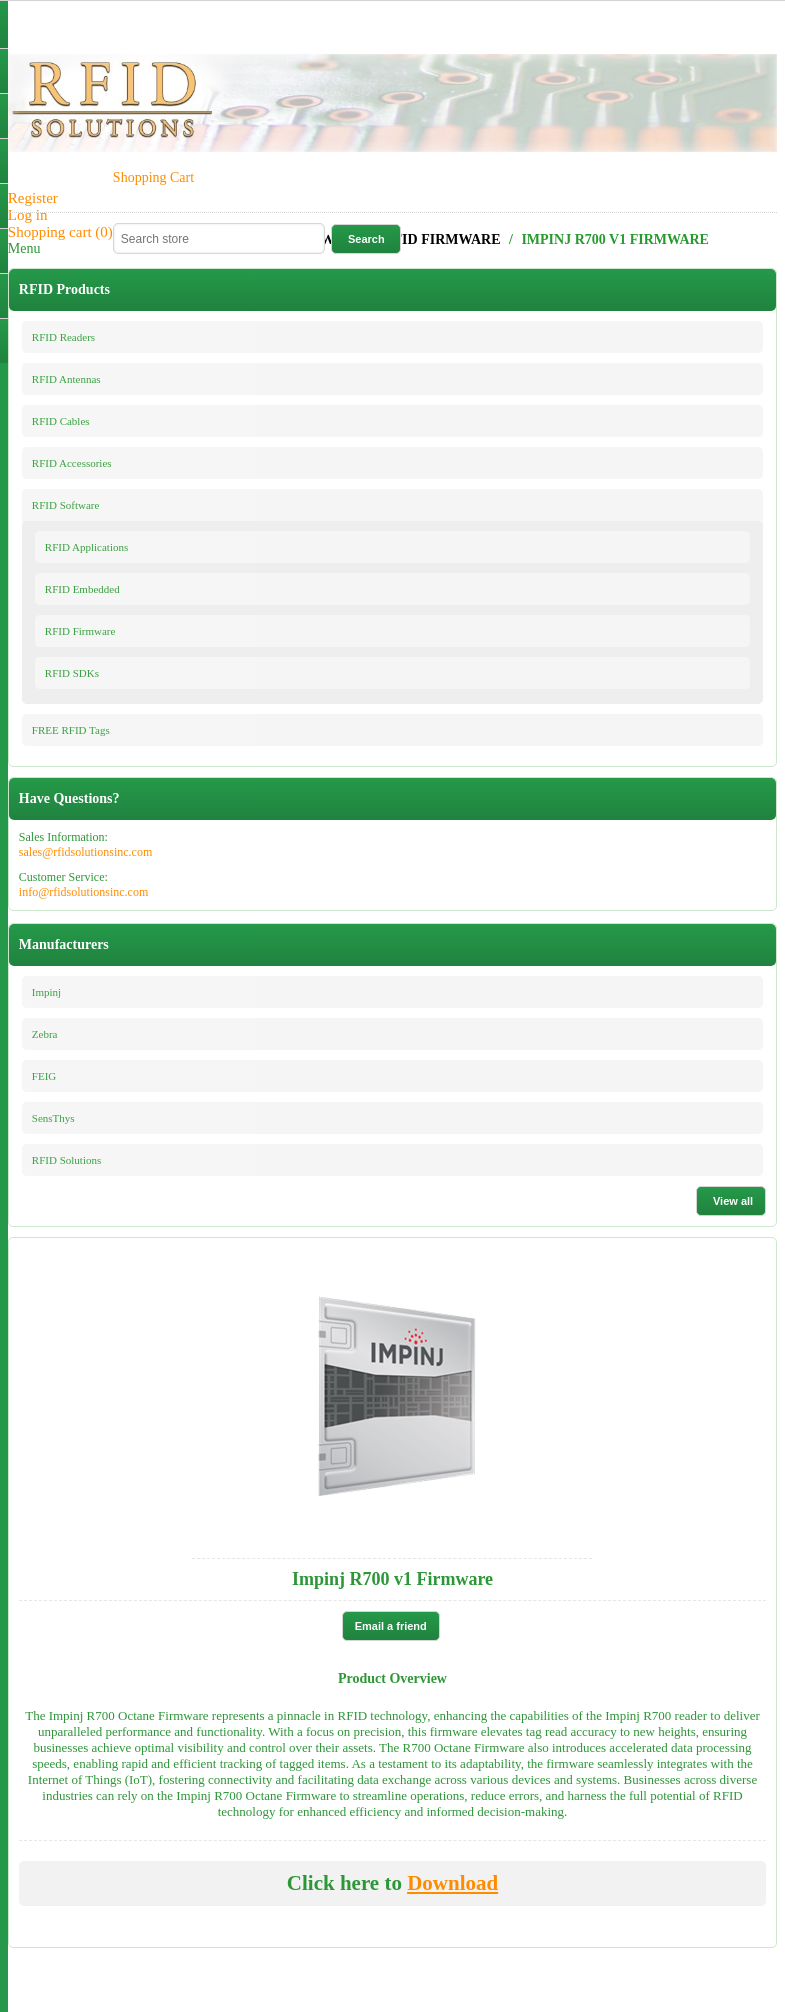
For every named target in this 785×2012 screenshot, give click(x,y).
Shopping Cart (153, 177)
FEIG (44, 1076)
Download (452, 1883)
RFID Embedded (82, 589)
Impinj (46, 992)
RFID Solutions (66, 1160)
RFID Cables (61, 421)
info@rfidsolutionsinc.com (83, 892)
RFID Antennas (66, 379)
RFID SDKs (72, 673)
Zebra (45, 1034)
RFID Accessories (72, 463)
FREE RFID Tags (71, 730)
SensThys (53, 1118)
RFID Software (66, 505)
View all (733, 1201)
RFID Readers (63, 337)
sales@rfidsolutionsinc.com (85, 852)
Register (33, 198)
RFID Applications (86, 547)
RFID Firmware (80, 631)
